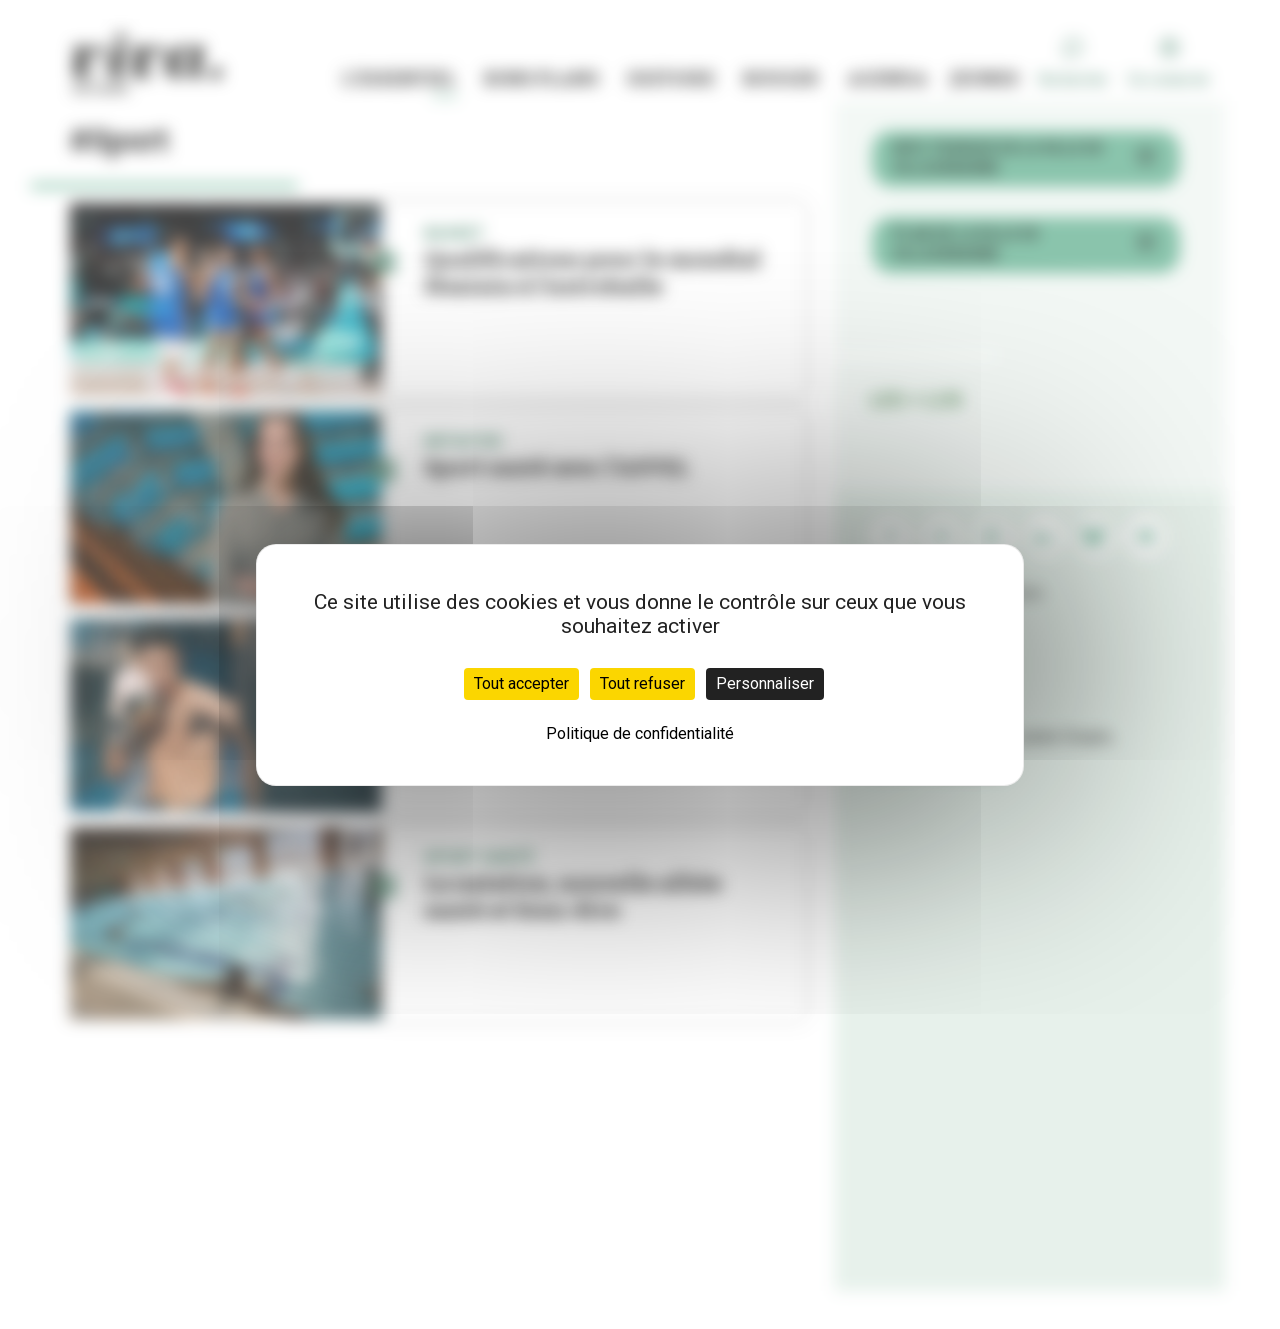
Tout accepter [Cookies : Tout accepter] (521, 683)
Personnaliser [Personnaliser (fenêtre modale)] (765, 683)
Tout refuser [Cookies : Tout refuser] (642, 683)
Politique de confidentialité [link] (640, 733)
